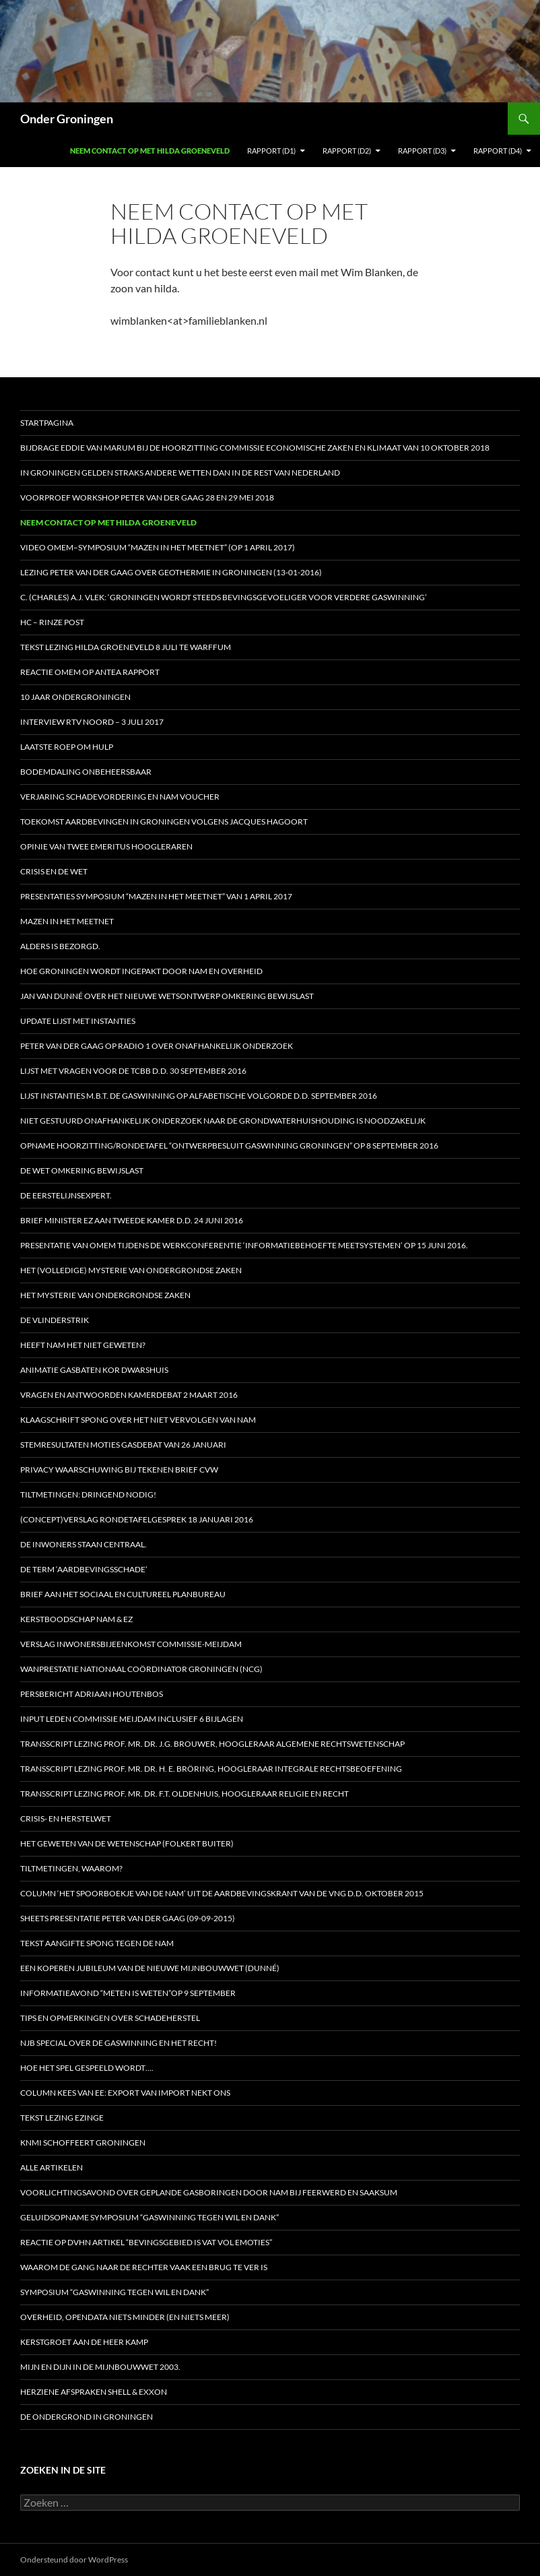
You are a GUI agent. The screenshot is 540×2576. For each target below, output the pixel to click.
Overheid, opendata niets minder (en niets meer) (125, 2317)
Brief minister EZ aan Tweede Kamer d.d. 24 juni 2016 (131, 1220)
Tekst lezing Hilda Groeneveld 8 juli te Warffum (125, 647)
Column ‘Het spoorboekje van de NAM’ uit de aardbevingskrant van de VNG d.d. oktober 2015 (222, 1893)
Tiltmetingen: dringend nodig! (88, 1494)
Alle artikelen (51, 2167)
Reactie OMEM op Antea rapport (90, 672)
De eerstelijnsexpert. (66, 1195)
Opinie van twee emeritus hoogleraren (106, 846)
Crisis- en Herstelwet (65, 1818)
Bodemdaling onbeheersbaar (85, 772)
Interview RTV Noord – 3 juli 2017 (92, 722)
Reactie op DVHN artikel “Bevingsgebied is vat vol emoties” (146, 2242)
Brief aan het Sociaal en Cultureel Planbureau (123, 1594)
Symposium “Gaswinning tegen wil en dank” (114, 2292)
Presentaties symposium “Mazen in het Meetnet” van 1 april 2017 (156, 896)
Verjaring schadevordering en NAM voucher (120, 797)
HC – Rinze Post (52, 622)
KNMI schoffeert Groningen (82, 2142)
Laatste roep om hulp (66, 747)
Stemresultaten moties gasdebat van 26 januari (123, 1445)
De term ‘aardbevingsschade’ (83, 1569)
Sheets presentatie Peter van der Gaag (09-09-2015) (127, 1918)
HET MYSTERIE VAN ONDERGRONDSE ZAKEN (105, 1295)
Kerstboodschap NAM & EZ (76, 1619)
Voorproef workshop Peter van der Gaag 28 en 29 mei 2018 (147, 497)
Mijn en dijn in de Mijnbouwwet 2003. (100, 2367)
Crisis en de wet (54, 871)
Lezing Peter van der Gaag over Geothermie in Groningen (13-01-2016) (171, 572)
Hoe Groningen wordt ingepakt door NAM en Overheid (141, 971)
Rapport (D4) (497, 150)
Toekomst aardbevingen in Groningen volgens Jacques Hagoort (164, 821)
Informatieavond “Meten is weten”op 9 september (128, 1993)
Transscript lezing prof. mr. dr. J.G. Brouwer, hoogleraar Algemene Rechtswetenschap (212, 1744)
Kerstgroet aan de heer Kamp (84, 2342)
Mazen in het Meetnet (67, 921)
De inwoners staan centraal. (83, 1544)
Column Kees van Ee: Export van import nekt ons (125, 2093)
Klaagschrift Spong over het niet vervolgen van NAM (138, 1420)
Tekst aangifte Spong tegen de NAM (97, 1943)
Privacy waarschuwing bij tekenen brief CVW (119, 1469)
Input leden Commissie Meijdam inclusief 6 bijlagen (131, 1719)
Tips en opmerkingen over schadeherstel (110, 2018)
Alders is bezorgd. (60, 946)
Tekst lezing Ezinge (62, 2118)
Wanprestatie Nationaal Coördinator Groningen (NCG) (141, 1669)
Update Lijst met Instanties (77, 1021)
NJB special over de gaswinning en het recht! (118, 2043)
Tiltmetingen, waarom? (71, 1868)
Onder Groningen (66, 118)
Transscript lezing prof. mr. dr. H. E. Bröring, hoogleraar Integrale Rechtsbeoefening (211, 1769)
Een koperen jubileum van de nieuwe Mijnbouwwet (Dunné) (149, 1968)
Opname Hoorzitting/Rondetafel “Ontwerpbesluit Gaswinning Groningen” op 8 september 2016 (229, 1145)
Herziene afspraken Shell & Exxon (93, 2392)
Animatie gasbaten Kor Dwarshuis (94, 1370)
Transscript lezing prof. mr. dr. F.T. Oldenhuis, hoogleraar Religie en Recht (184, 1794)
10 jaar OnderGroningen (75, 697)
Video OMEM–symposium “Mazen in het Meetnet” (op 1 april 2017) (157, 547)
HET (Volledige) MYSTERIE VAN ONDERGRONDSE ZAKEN (131, 1270)
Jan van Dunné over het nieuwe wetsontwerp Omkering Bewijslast (167, 996)
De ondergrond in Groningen (86, 2417)
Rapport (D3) (422, 150)
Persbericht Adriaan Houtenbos (91, 1694)
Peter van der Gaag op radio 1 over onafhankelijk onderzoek (156, 1046)
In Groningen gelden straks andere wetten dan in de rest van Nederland (180, 473)
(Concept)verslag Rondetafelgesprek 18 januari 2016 (136, 1519)
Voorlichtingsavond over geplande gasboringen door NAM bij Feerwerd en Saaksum (208, 2192)
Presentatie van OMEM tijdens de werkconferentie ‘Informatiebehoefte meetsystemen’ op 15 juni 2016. (244, 1245)
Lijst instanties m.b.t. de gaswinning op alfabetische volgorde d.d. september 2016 (198, 1096)
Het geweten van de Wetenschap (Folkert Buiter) (127, 1843)
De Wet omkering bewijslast (81, 1170)
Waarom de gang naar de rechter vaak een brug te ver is (143, 2267)
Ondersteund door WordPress (74, 2559)
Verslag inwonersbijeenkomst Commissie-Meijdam (131, 1644)
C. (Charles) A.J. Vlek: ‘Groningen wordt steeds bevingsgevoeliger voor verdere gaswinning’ (223, 597)
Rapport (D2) (347, 150)
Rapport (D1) (271, 150)
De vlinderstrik (54, 1320)
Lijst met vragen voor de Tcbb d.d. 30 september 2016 (133, 1071)
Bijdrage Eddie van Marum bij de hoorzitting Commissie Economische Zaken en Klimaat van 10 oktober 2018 (255, 448)
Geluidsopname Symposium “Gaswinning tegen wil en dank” (149, 2217)
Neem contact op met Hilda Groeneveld (150, 150)
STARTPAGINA (46, 423)
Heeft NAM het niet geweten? (82, 1345)
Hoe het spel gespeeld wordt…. (87, 2068)
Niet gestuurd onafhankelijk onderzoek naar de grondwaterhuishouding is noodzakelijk (223, 1121)
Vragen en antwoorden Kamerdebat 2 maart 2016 (129, 1395)
